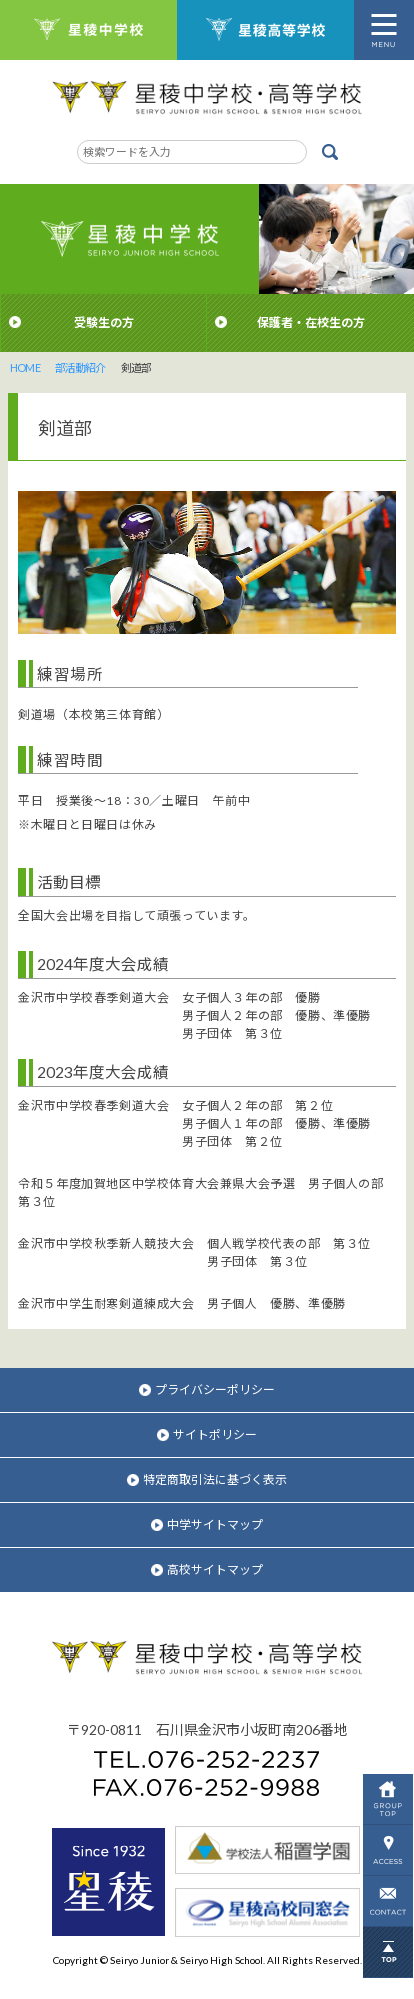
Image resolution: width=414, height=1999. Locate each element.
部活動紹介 (80, 367)
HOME (25, 367)
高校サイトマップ (207, 1569)
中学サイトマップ (207, 1524)
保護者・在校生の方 (311, 322)
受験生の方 (104, 322)
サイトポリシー (207, 1434)
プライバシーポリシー (207, 1389)
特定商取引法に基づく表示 (207, 1479)
